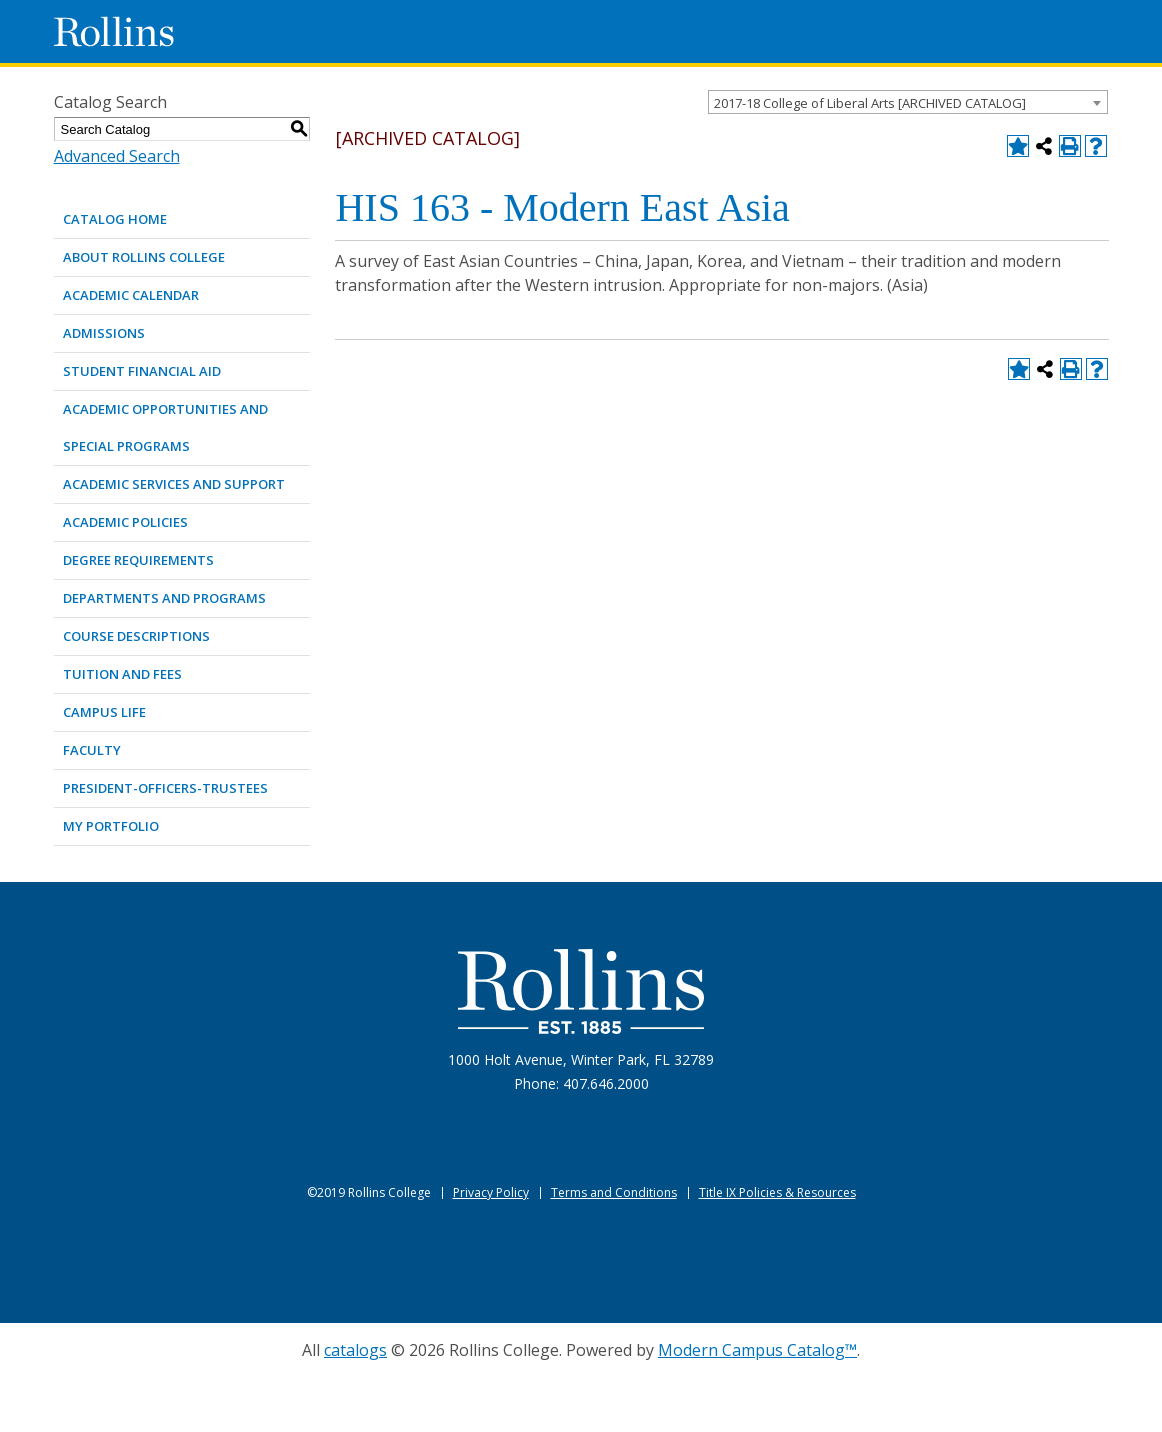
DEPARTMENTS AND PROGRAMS (164, 598)
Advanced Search (117, 156)
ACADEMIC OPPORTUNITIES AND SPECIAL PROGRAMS (165, 427)
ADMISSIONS (104, 333)
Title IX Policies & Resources (777, 1192)
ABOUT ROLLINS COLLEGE (144, 257)
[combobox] (908, 102)
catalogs (355, 1350)
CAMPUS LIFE (104, 712)
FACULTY (92, 750)
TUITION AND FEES (122, 674)
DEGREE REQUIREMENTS (138, 560)
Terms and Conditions (614, 1192)
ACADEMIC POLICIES (125, 522)
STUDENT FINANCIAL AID (142, 371)
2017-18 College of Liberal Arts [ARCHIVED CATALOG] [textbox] (870, 103)
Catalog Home (115, 219)
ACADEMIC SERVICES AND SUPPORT (174, 484)
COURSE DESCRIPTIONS (136, 636)
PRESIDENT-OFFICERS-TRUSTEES (165, 788)
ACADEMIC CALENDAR (131, 295)
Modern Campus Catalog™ (757, 1350)
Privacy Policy (491, 1192)
